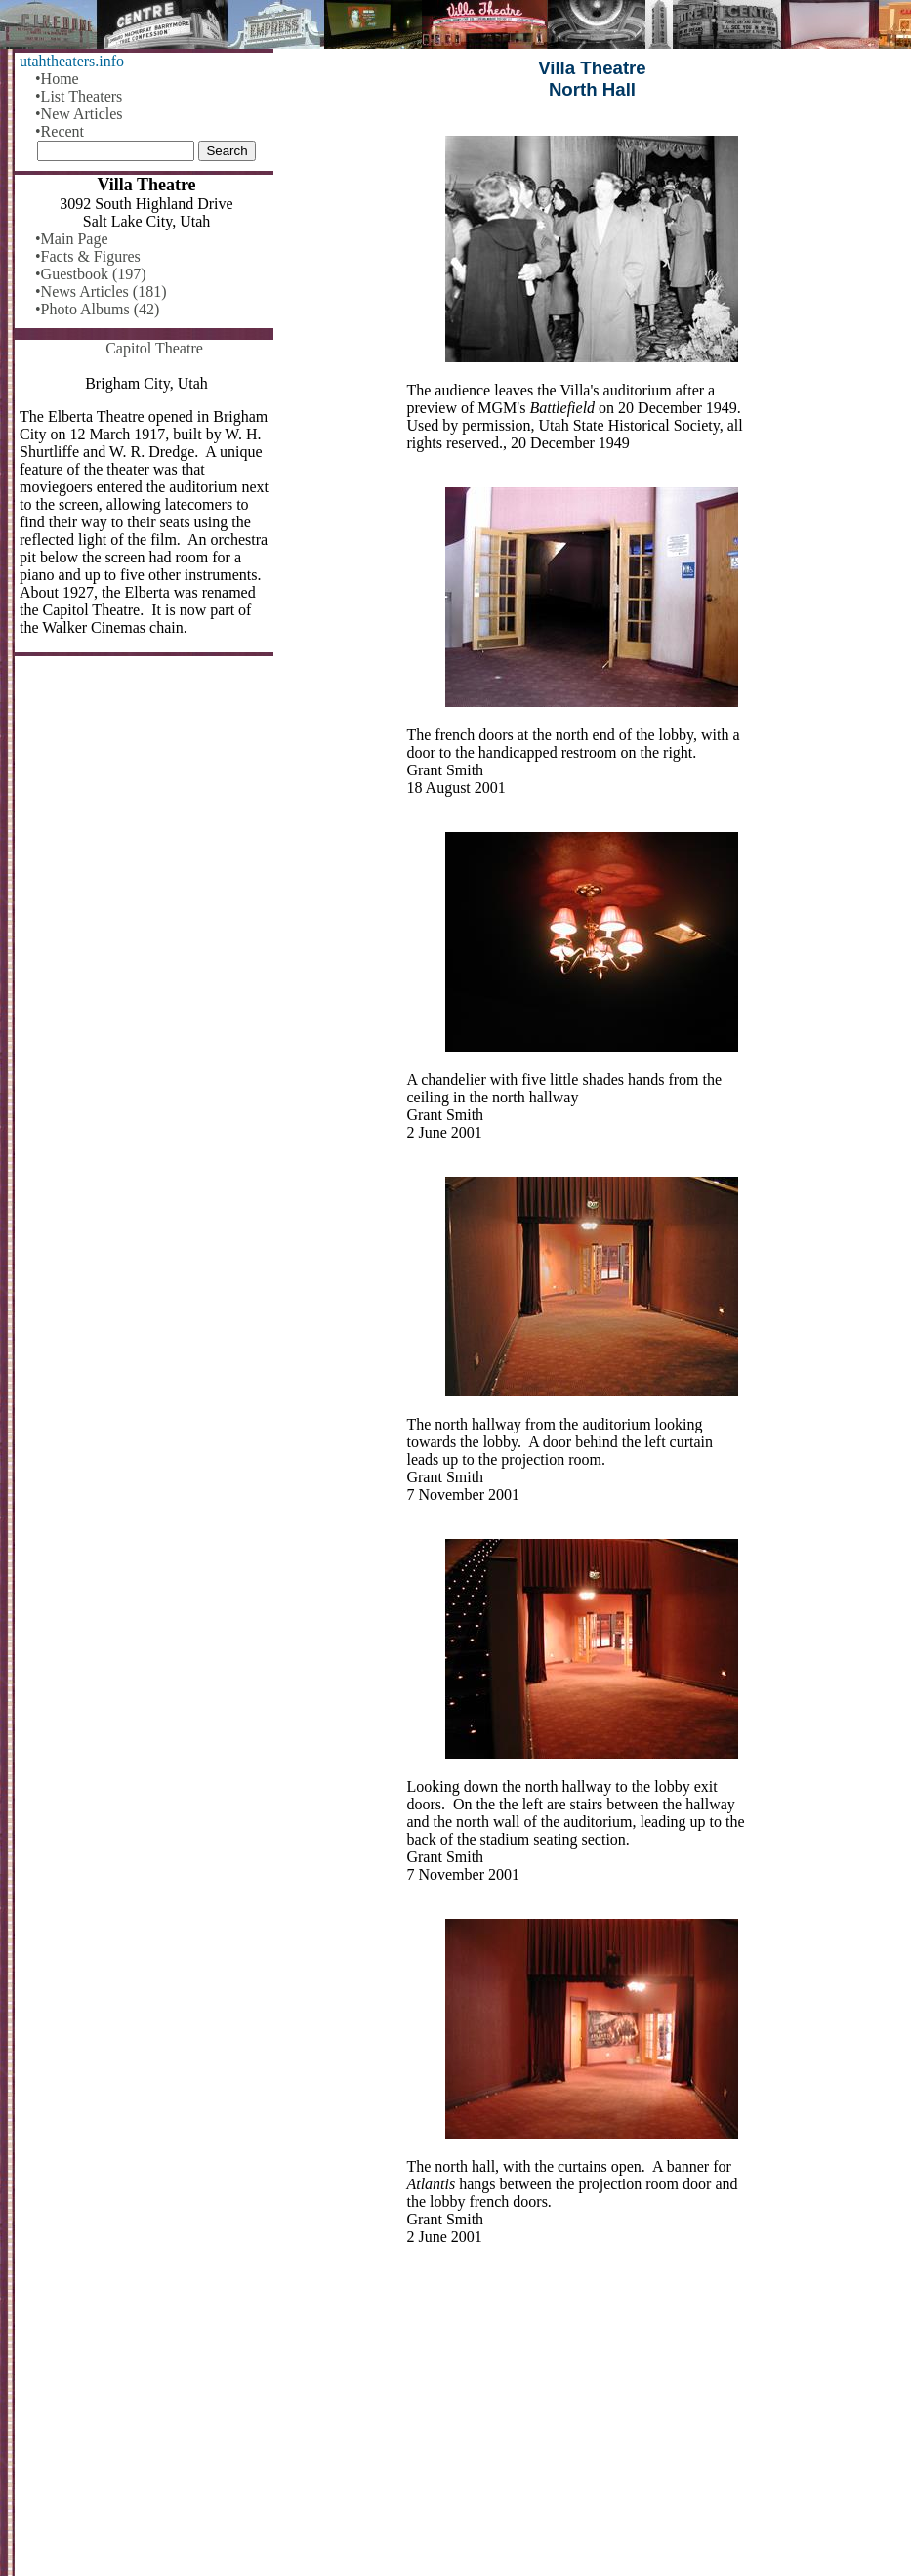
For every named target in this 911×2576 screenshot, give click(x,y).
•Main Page (71, 238)
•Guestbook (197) (90, 274)
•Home (57, 78)
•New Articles (79, 113)
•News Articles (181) (100, 291)
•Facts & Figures (88, 256)
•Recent (59, 131)
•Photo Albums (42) (97, 309)
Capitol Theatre (154, 348)
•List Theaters (78, 96)
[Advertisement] (592, 2423)
